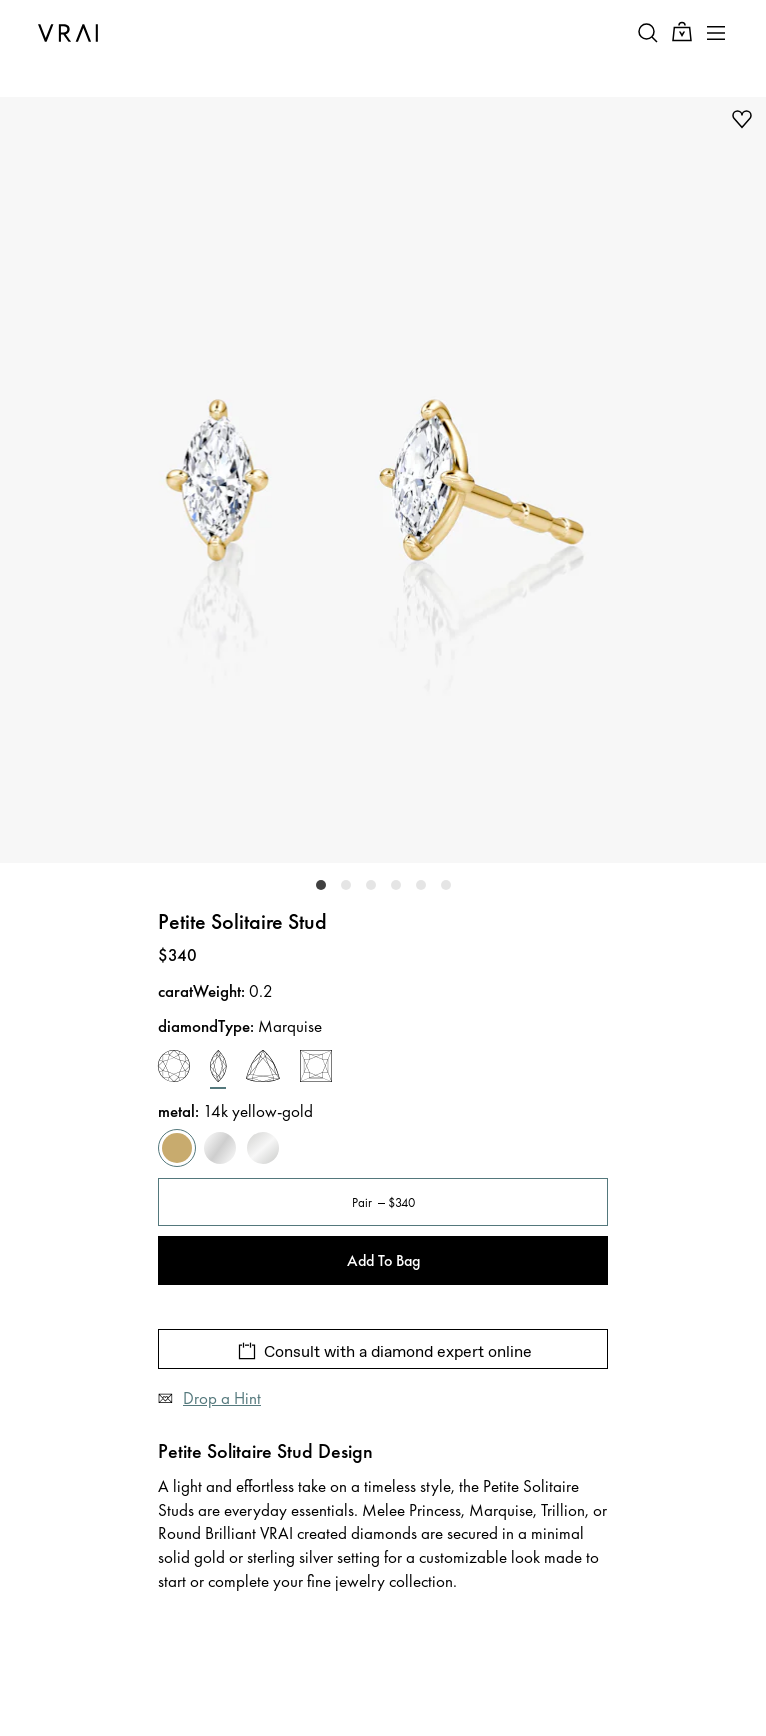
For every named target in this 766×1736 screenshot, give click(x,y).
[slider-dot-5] (446, 885)
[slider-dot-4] (421, 885)
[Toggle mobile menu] (716, 33)
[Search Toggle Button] (648, 33)
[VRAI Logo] (68, 33)
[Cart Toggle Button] (682, 32)
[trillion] (263, 1069)
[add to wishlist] (742, 119)
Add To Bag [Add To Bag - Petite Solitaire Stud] (383, 1260)
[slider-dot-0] (321, 885)
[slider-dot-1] (346, 885)
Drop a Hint (222, 1398)
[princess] (316, 1069)
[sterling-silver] (263, 1148)
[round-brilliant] (174, 1069)
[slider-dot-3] (396, 885)
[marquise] (218, 1069)
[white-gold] (220, 1148)
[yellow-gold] (177, 1148)
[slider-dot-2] (371, 885)
